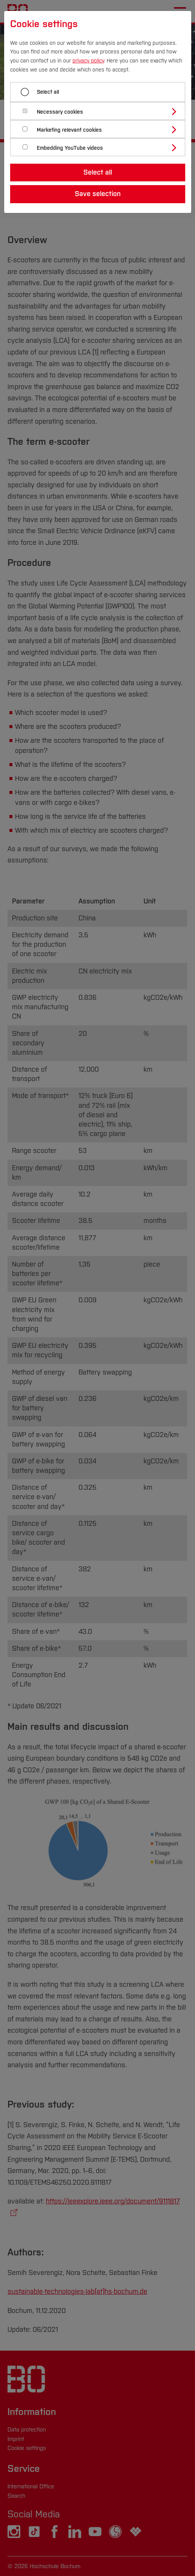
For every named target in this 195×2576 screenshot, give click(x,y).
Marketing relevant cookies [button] (69, 130)
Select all (48, 92)
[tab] (101, 111)
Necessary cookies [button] (60, 112)
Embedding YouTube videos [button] (70, 148)
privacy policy (88, 61)
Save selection (98, 194)
